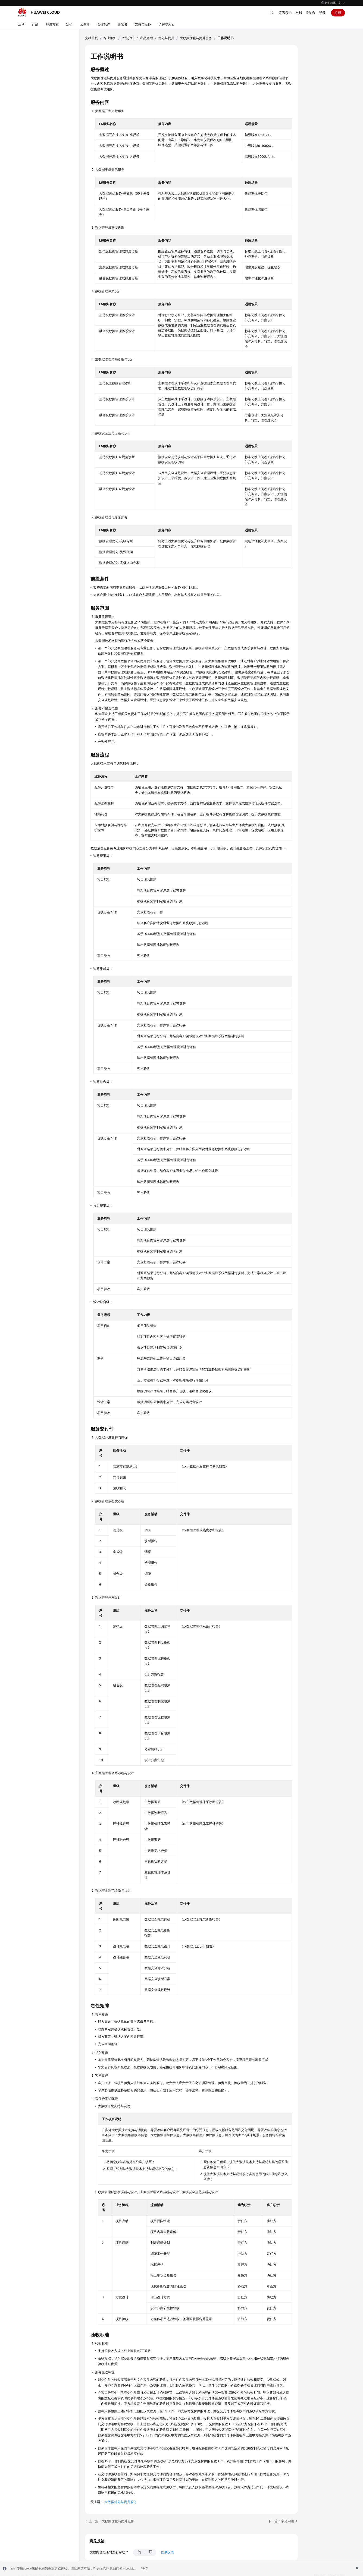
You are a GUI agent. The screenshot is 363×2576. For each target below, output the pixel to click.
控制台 (310, 14)
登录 (322, 14)
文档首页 (91, 32)
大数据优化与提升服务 (196, 32)
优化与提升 (166, 32)
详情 (144, 2568)
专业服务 (109, 32)
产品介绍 (128, 32)
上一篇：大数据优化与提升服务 (111, 2515)
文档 (298, 14)
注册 (338, 14)
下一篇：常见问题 (281, 2515)
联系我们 (285, 14)
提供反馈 (167, 2546)
